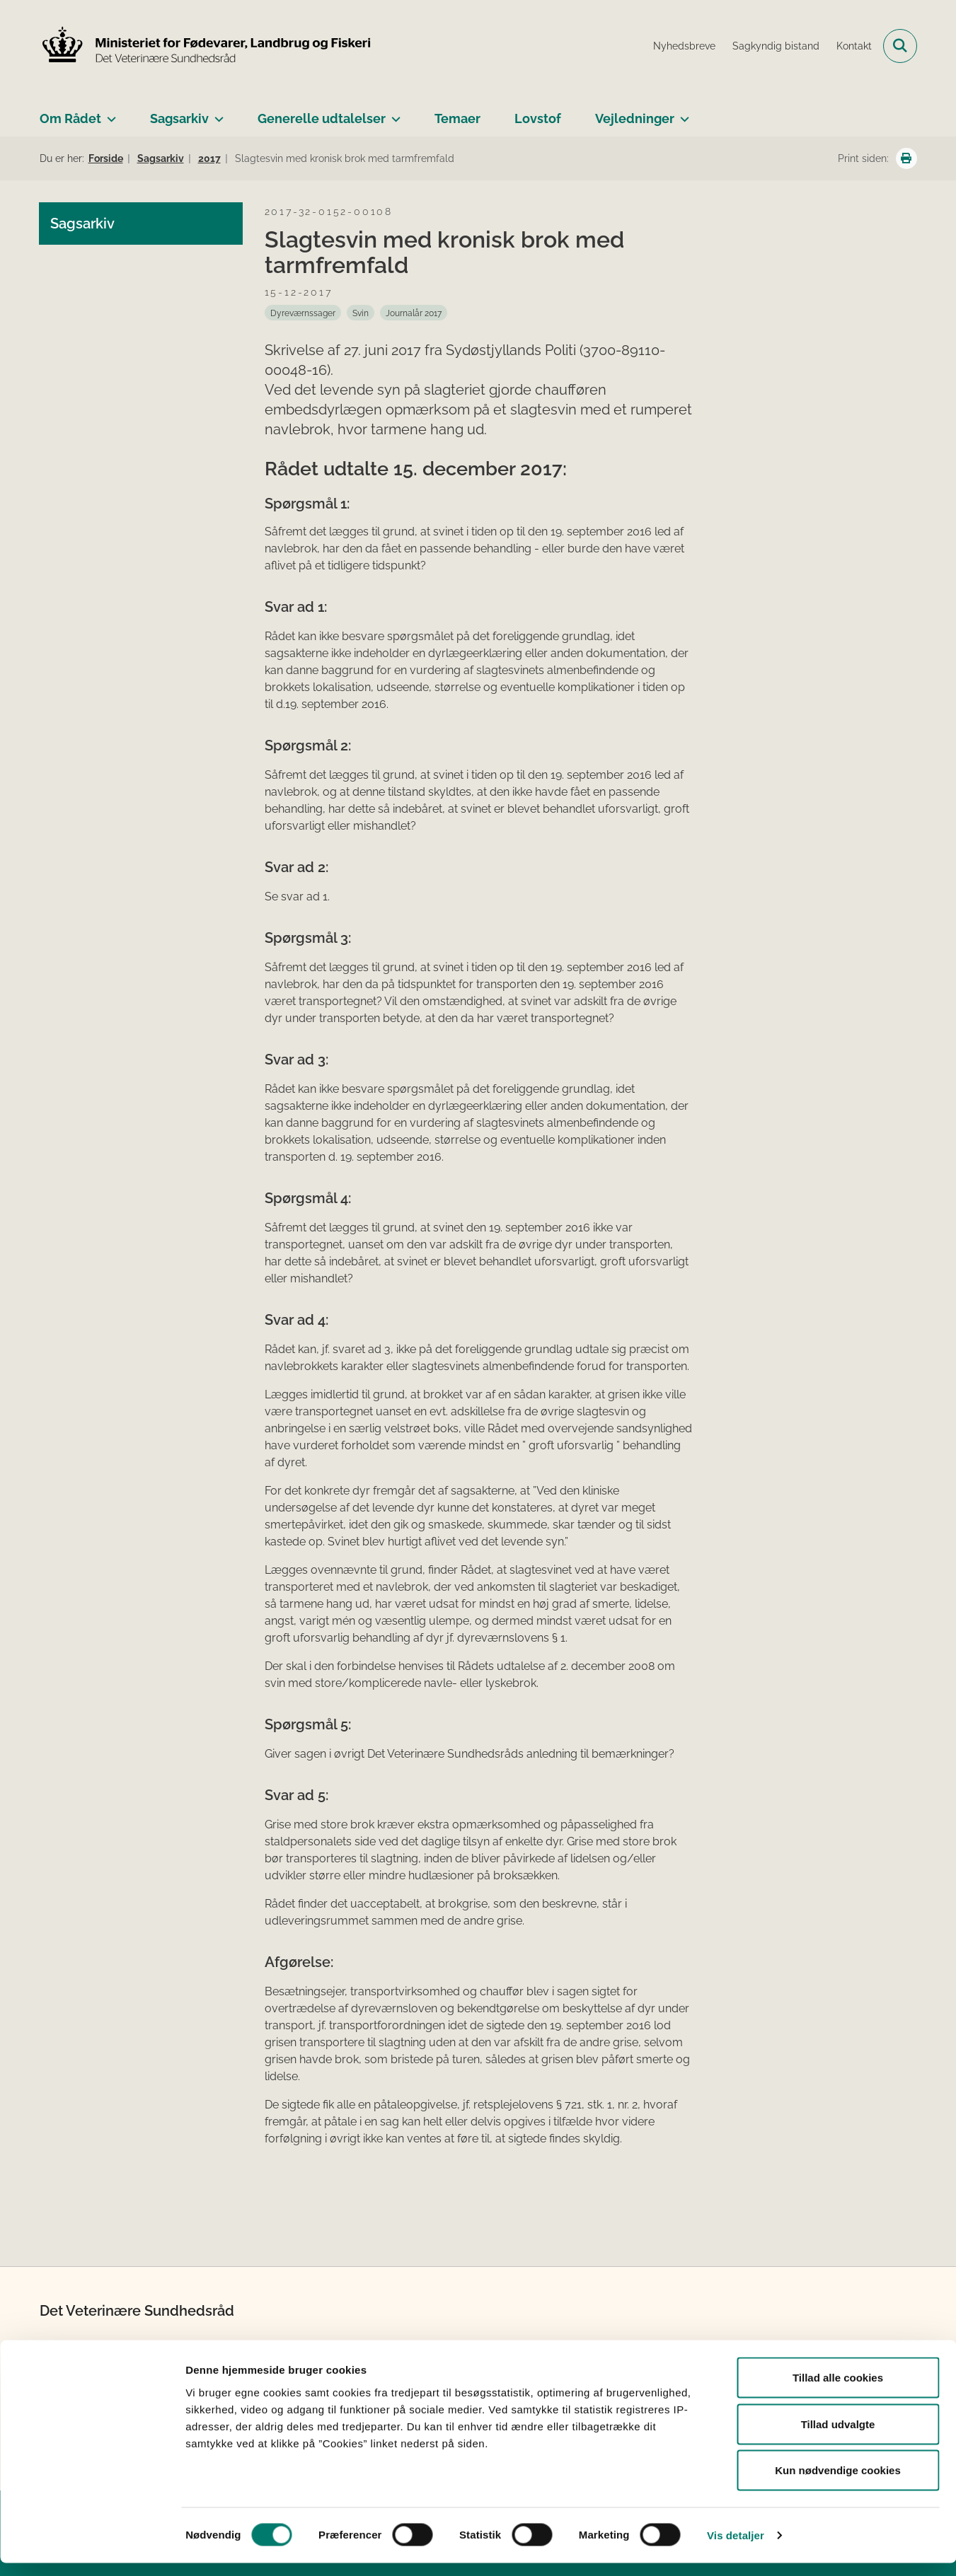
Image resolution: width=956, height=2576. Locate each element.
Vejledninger (634, 118)
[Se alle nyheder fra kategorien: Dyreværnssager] (303, 312)
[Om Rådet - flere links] (108, 113)
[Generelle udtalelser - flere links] (393, 113)
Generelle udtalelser (322, 118)
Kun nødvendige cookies (838, 2483)
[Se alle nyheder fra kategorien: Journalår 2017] (413, 312)
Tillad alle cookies (838, 2390)
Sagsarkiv (179, 118)
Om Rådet (70, 118)
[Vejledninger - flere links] (681, 113)
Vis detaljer (735, 2548)
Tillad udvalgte (838, 2437)
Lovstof (537, 118)
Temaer (457, 118)
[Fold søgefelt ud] (900, 46)
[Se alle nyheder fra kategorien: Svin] (360, 312)
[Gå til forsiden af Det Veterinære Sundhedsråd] (206, 46)
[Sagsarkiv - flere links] (216, 113)
